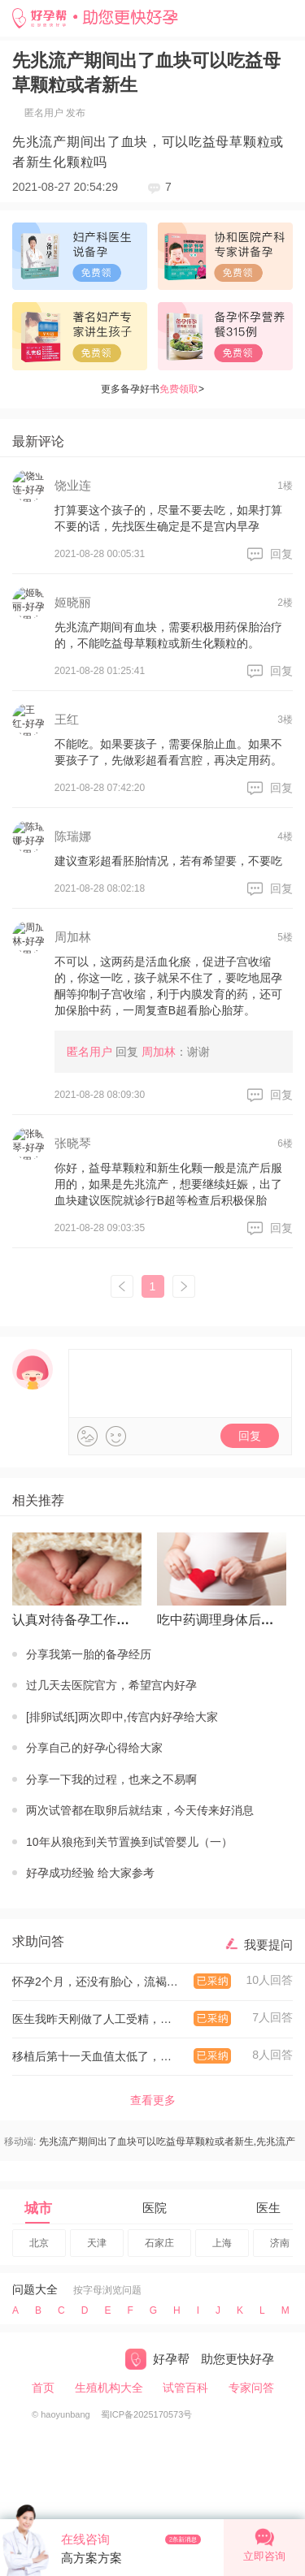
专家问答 (251, 2387)
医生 (268, 2208)
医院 (154, 2208)
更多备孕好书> (152, 389)
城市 (38, 2208)
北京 (39, 2243)
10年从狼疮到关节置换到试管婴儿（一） (129, 1841)
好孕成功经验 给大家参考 (90, 1872)
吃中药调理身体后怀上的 (218, 1620)
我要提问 (268, 1944)
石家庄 (159, 2243)
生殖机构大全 (109, 2387)
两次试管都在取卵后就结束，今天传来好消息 (140, 1810)
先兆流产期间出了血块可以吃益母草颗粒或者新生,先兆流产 (167, 2141)
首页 (43, 2387)
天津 (97, 2243)
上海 (222, 2243)
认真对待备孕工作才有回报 (73, 1620)
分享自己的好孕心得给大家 (94, 1747)
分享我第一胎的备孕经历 (88, 1654)
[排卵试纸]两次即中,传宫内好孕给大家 (122, 1716)
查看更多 (153, 2100)
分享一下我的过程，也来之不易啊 (111, 1779)
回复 (281, 553)
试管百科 (185, 2387)
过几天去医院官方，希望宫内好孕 (111, 1685)
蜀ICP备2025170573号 (147, 2414)
